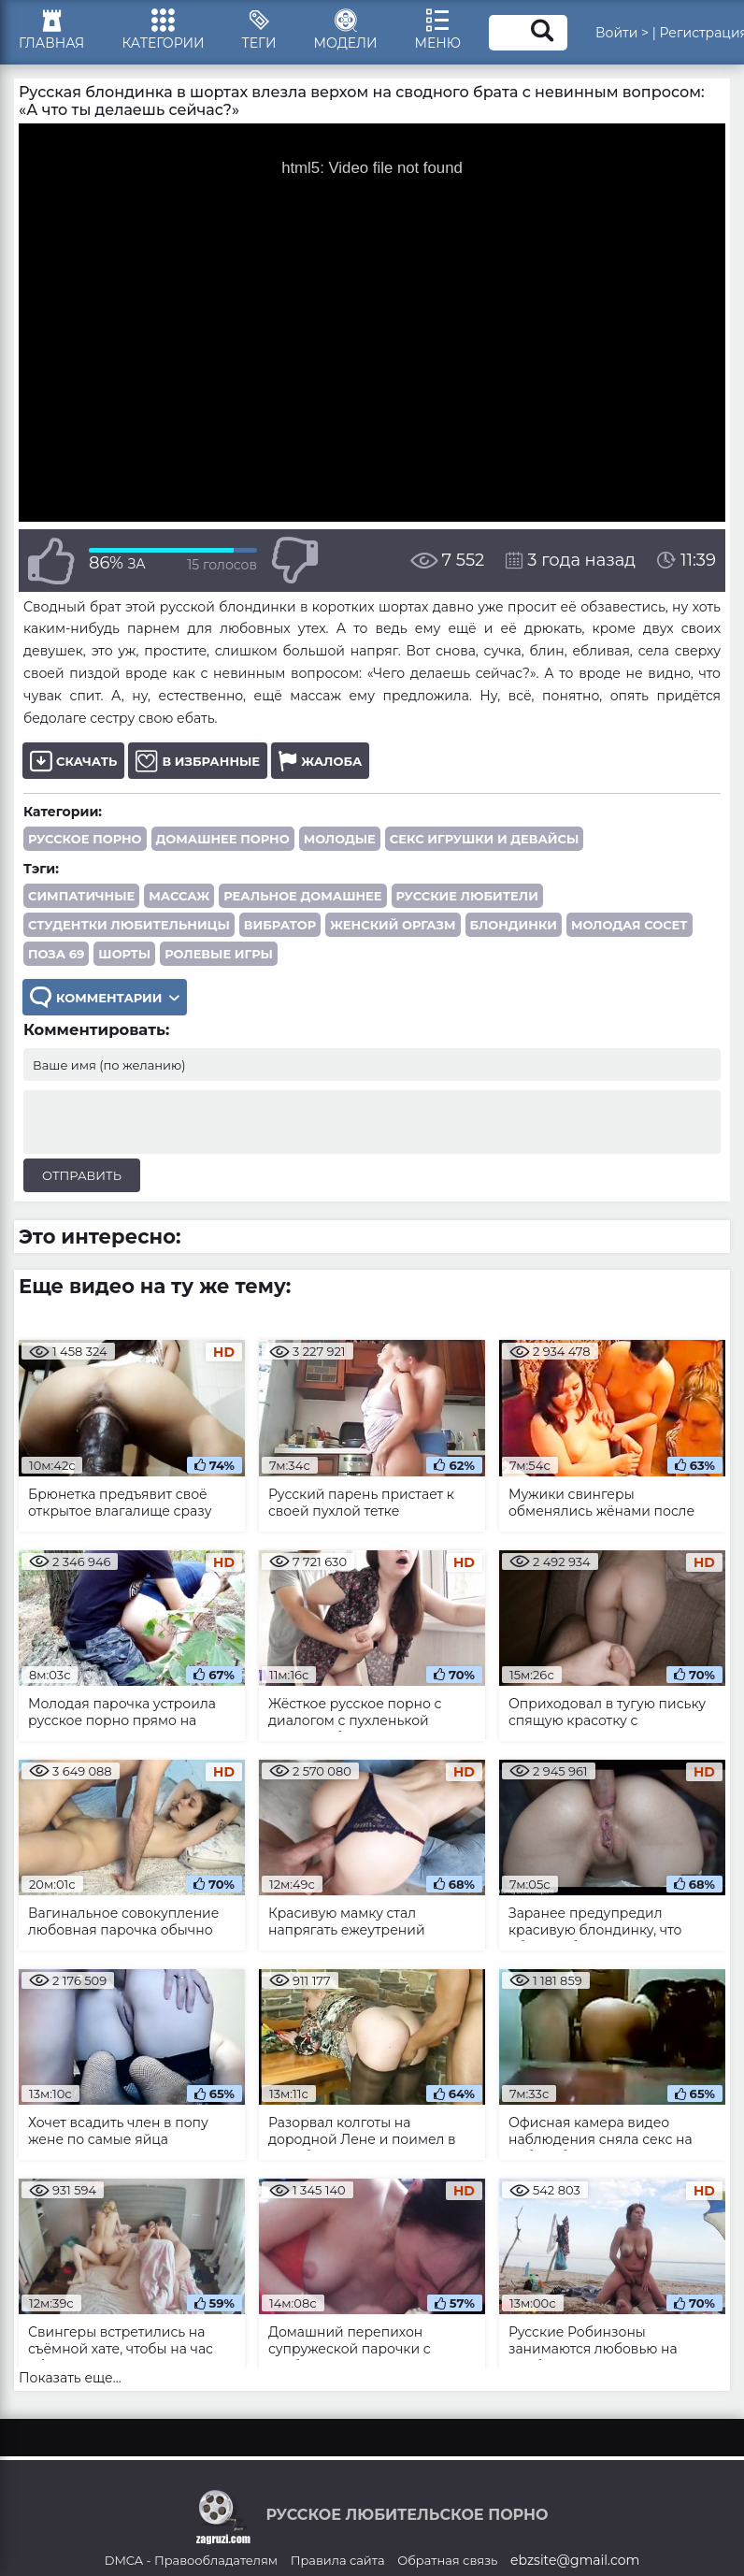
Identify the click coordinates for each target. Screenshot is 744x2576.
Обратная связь (447, 2560)
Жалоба (320, 760)
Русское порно (85, 838)
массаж (179, 895)
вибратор (280, 924)
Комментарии (104, 997)
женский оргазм (392, 924)
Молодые (340, 838)
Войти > (622, 32)
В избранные (198, 760)
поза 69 (56, 953)
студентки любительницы (129, 924)
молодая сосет (629, 924)
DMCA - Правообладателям (191, 2560)
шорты (124, 953)
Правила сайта (338, 2560)
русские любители (467, 895)
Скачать (73, 760)
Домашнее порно (223, 838)
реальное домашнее (302, 895)
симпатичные (81, 895)
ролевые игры (219, 953)
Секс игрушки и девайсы (484, 838)
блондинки (513, 924)
